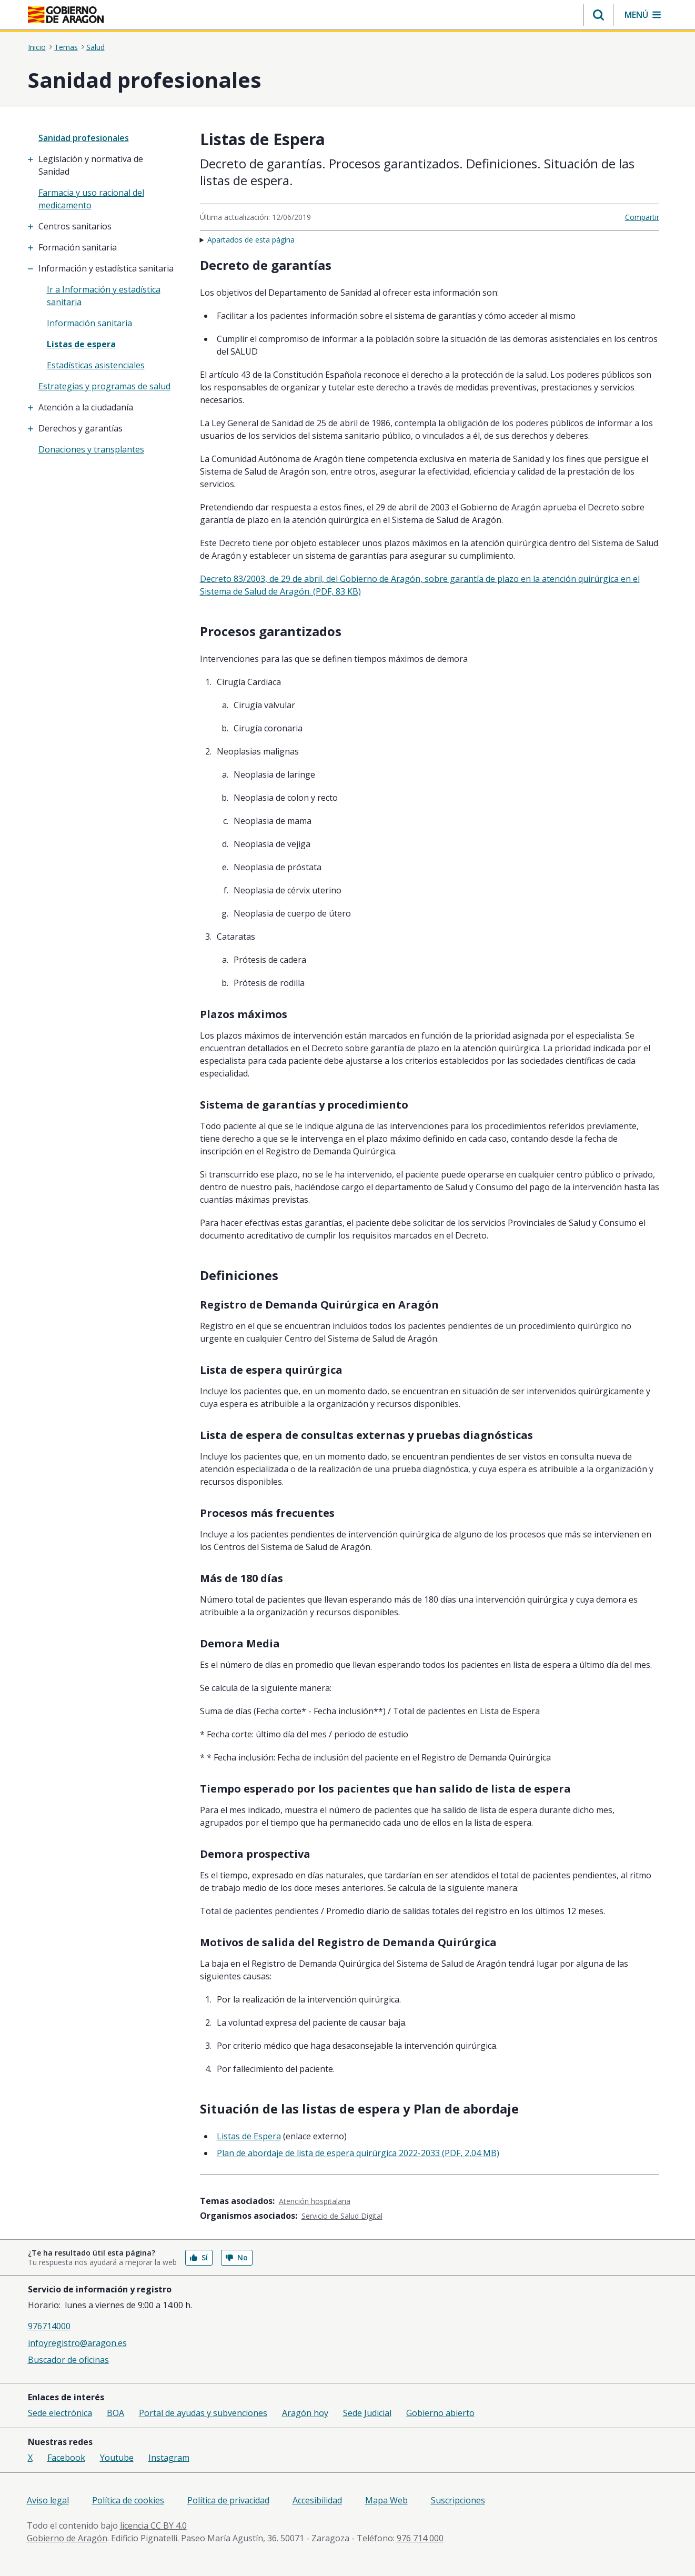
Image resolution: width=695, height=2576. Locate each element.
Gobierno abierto (440, 2413)
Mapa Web (386, 2500)
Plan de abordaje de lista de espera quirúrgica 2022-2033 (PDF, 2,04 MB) (358, 2153)
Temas (66, 47)
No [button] (237, 2257)
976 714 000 (420, 2538)
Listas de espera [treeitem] (81, 344)
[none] (106, 137)
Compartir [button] (642, 217)
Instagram (168, 2457)
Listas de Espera (249, 2136)
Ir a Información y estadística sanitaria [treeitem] (103, 296)
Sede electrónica (60, 2413)
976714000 (49, 2326)
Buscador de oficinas (68, 2360)
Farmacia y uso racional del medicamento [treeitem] (91, 199)
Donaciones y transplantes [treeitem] (91, 449)
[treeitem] (106, 165)
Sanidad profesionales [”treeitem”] (83, 138)
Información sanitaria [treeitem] (89, 323)
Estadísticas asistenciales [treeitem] (96, 365)
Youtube (117, 2457)
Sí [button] (199, 2257)
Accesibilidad (317, 2500)
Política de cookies (128, 2500)
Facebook (66, 2457)
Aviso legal (48, 2500)
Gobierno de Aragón (67, 2538)
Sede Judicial (367, 2413)
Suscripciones (458, 2500)
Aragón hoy (305, 2413)
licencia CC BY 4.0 (153, 2525)
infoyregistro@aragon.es (77, 2343)
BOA (115, 2413)
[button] (598, 14)
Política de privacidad (228, 2500)
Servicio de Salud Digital (341, 2216)
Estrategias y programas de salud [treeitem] (104, 386)
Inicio (37, 47)
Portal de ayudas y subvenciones (203, 2413)
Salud (95, 47)
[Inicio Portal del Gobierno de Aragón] (66, 14)
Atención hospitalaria (314, 2201)
